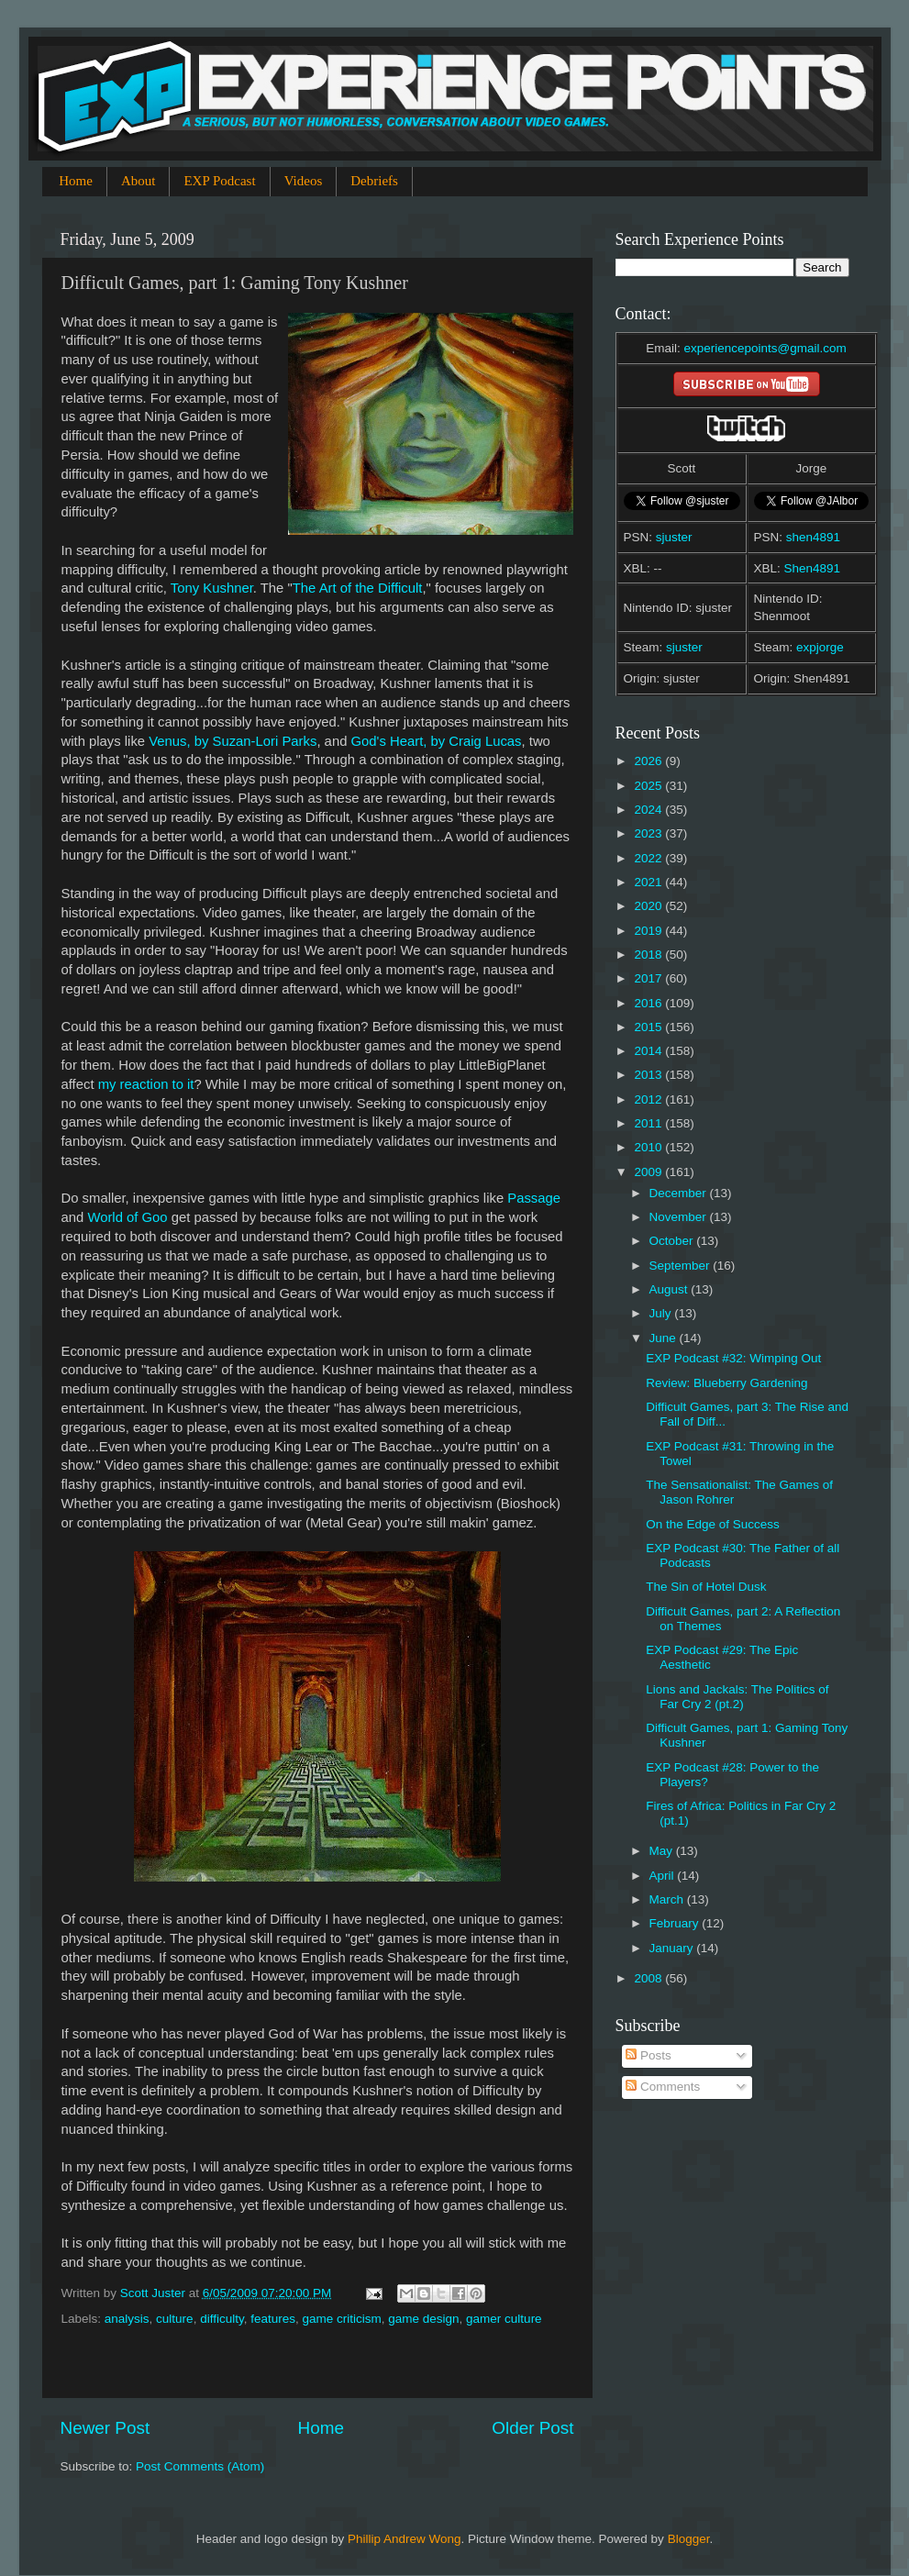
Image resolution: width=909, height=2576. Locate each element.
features (272, 2319)
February (676, 1923)
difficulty (222, 2319)
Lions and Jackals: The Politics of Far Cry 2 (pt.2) (737, 1696)
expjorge (820, 647)
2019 (649, 931)
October (673, 1241)
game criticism (341, 2319)
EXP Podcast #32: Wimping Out (733, 1358)
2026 (649, 761)
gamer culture (504, 2319)
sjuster (674, 537)
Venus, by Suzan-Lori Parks (232, 741)
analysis (127, 2319)
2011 (649, 1123)
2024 (649, 809)
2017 (649, 978)
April (663, 1875)
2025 (649, 786)
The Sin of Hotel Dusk (706, 1586)
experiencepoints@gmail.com (764, 348)
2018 (649, 954)
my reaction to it (146, 1084)
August (670, 1289)
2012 (649, 1099)
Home (76, 180)
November (679, 1217)
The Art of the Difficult (358, 588)
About (138, 180)
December (679, 1193)
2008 (649, 1978)
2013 (649, 1075)
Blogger (689, 2539)
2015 (649, 1027)
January (673, 1948)
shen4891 (813, 537)
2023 (649, 833)
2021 (649, 882)
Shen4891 (812, 568)
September (681, 1265)
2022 (649, 858)
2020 (649, 906)
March (668, 1899)
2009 (649, 1172)
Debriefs (374, 180)
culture (175, 2319)
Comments (663, 2086)
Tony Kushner (212, 588)
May (662, 1851)
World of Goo (127, 1217)
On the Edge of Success (713, 1524)
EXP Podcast (219, 180)
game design (423, 2319)
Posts (648, 2055)
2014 (649, 1051)
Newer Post (105, 2427)
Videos (303, 180)
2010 (649, 1147)
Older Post (532, 2427)
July (662, 1313)
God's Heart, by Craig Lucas (436, 741)
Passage (533, 1198)
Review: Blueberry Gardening (726, 1383)
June (664, 1338)
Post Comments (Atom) (200, 2466)
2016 (649, 1003)
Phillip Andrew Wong (404, 2539)
